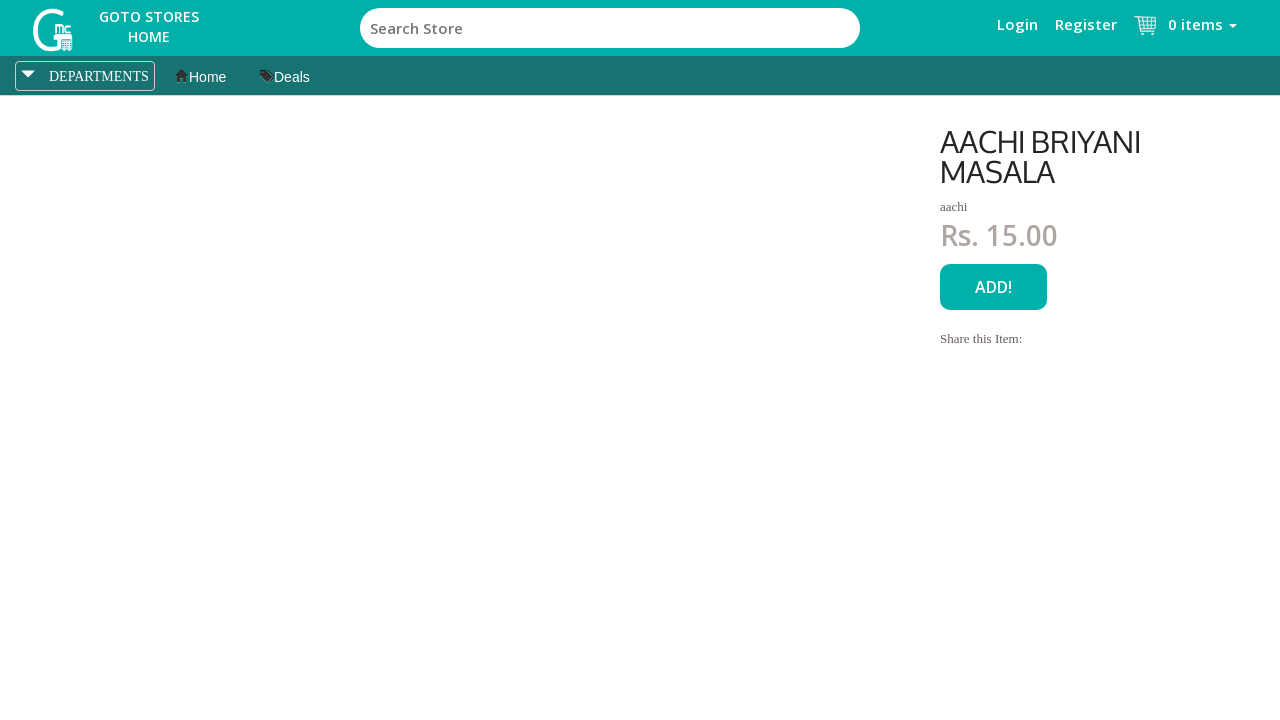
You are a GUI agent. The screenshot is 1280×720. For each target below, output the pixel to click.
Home (200, 77)
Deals (285, 77)
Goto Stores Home (149, 26)
